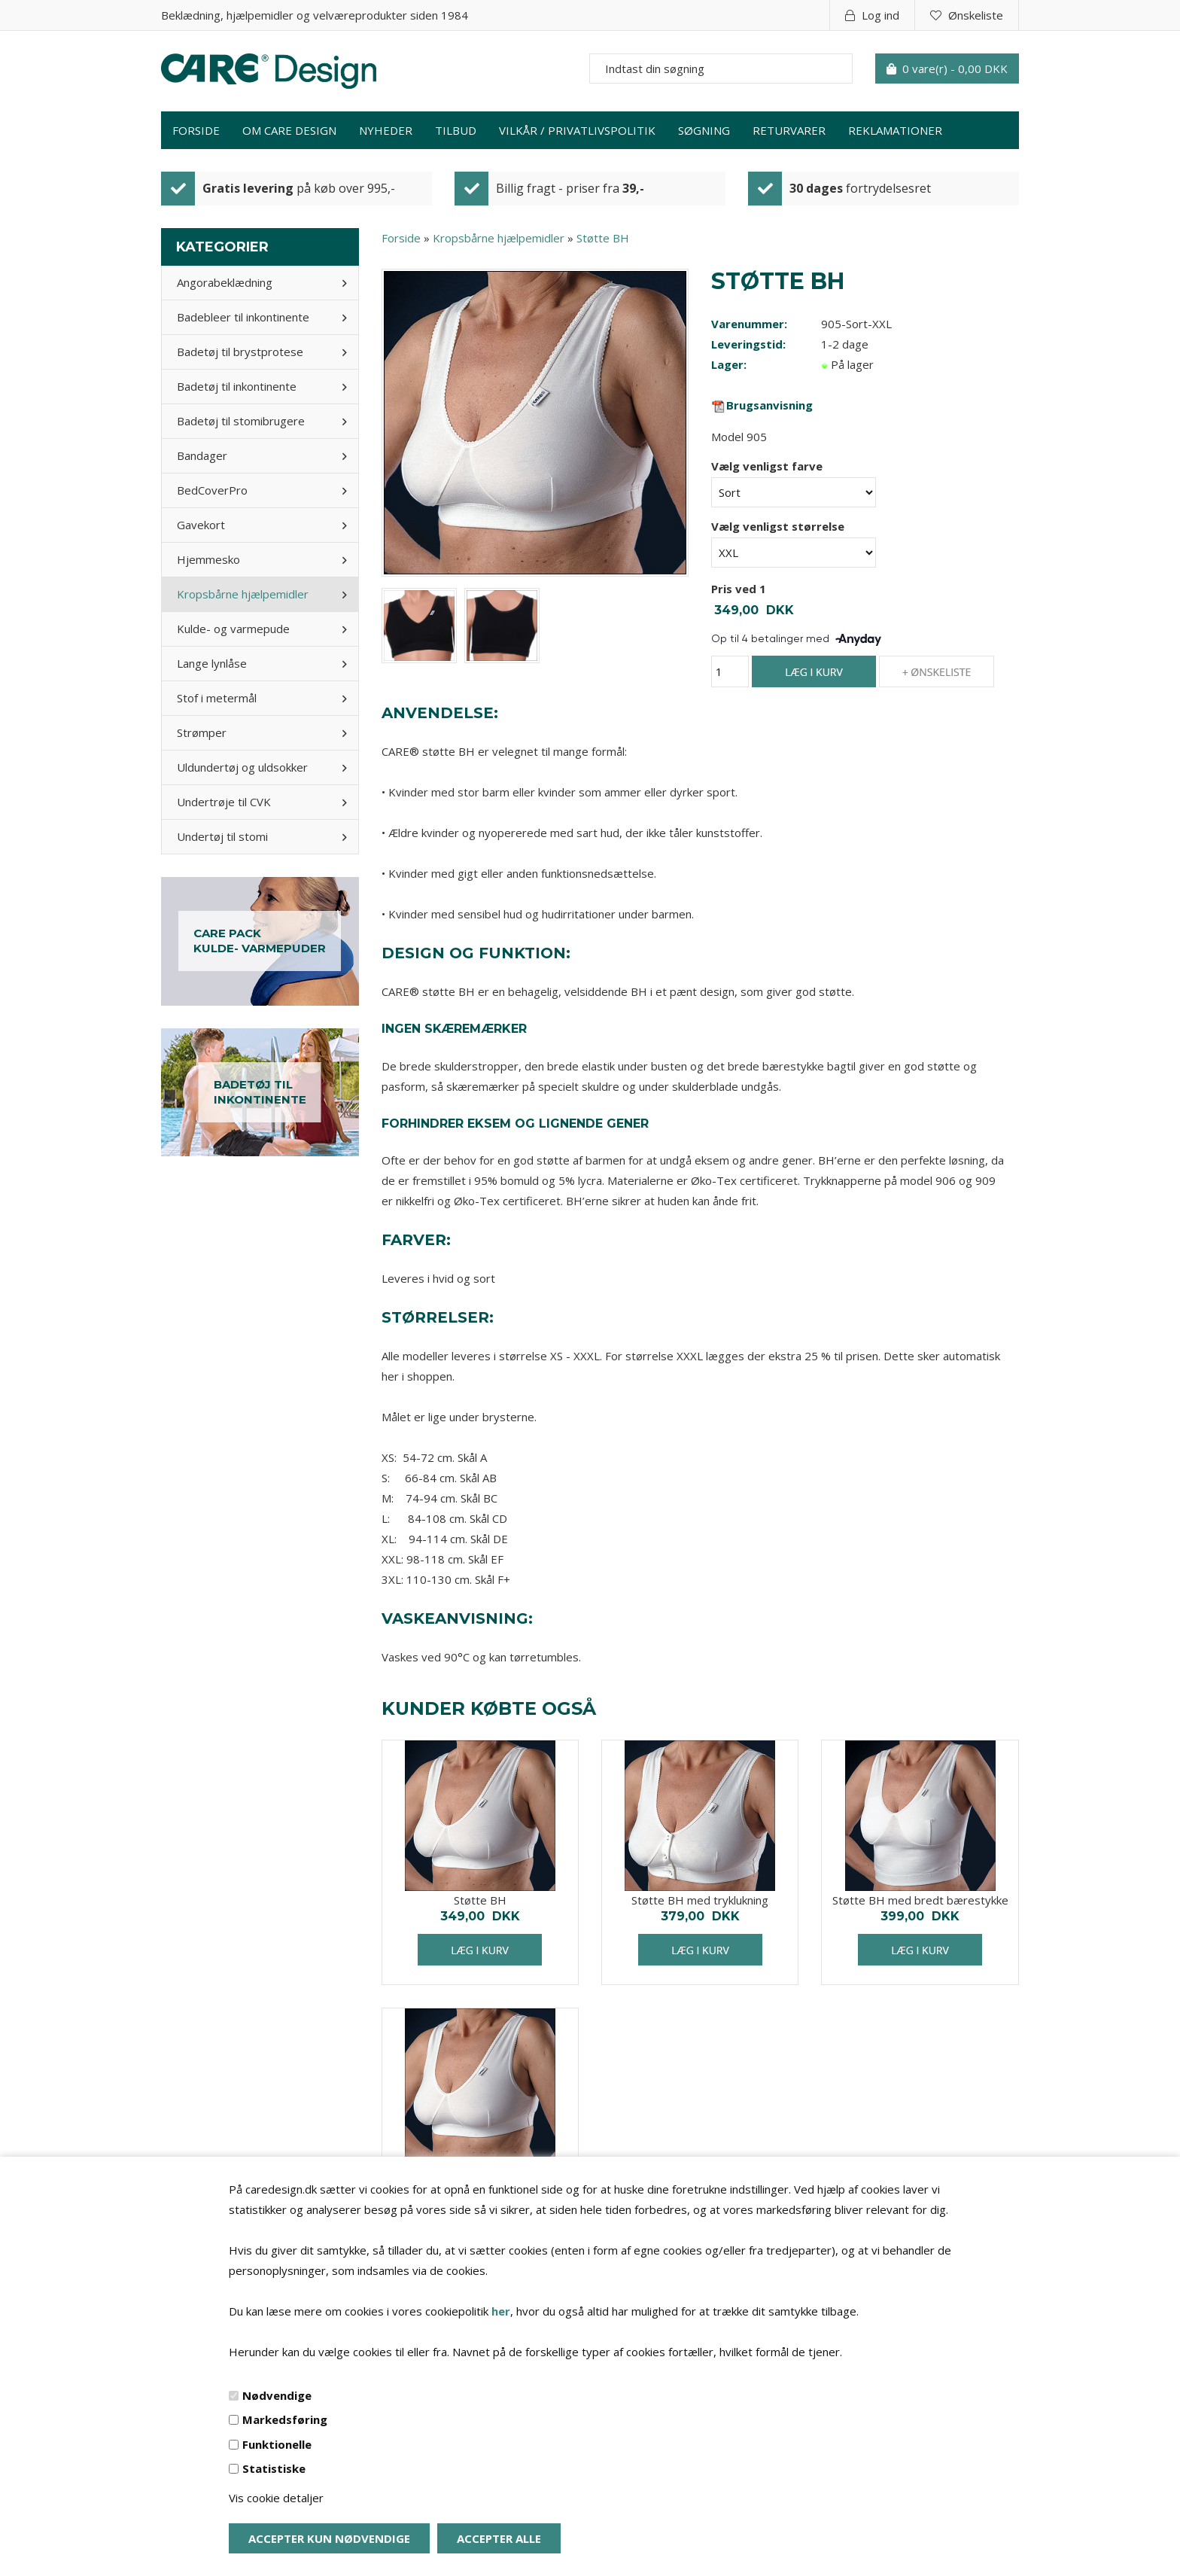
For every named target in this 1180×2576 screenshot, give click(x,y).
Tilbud (455, 130)
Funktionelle (277, 2444)
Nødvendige (277, 2395)
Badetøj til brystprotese (240, 351)
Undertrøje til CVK (224, 801)
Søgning (704, 130)
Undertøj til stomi (222, 836)
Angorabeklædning (224, 282)
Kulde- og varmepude (233, 628)
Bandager (202, 455)
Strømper (202, 732)
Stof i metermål (217, 697)
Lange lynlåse (212, 663)
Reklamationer (895, 130)
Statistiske (274, 2468)
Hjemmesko (208, 559)
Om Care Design (289, 130)
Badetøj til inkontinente (237, 386)
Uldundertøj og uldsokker (242, 767)
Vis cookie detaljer (276, 2497)
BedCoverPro (212, 490)
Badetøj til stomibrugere (241, 420)
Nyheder (385, 130)
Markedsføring (284, 2419)
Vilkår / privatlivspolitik (577, 130)
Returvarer (789, 130)
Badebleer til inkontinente (243, 316)
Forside (196, 130)
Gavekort (201, 524)
